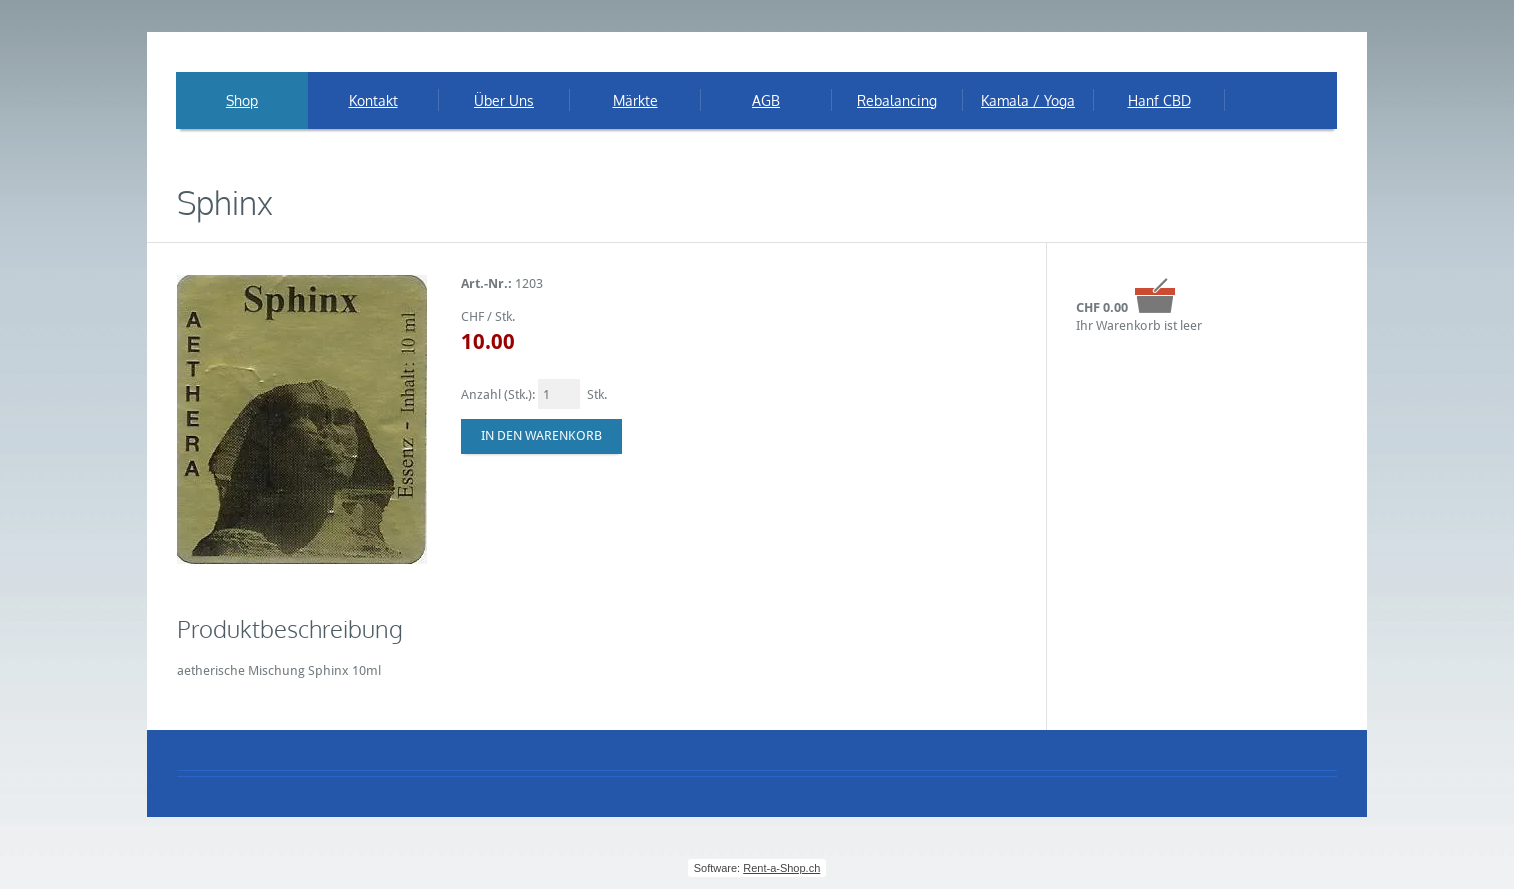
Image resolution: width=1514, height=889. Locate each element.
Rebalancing (897, 100)
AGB (766, 100)
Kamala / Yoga (1028, 100)
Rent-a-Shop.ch (781, 868)
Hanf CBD (1159, 100)
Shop (242, 100)
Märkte (635, 100)
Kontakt (373, 100)
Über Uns (504, 100)
